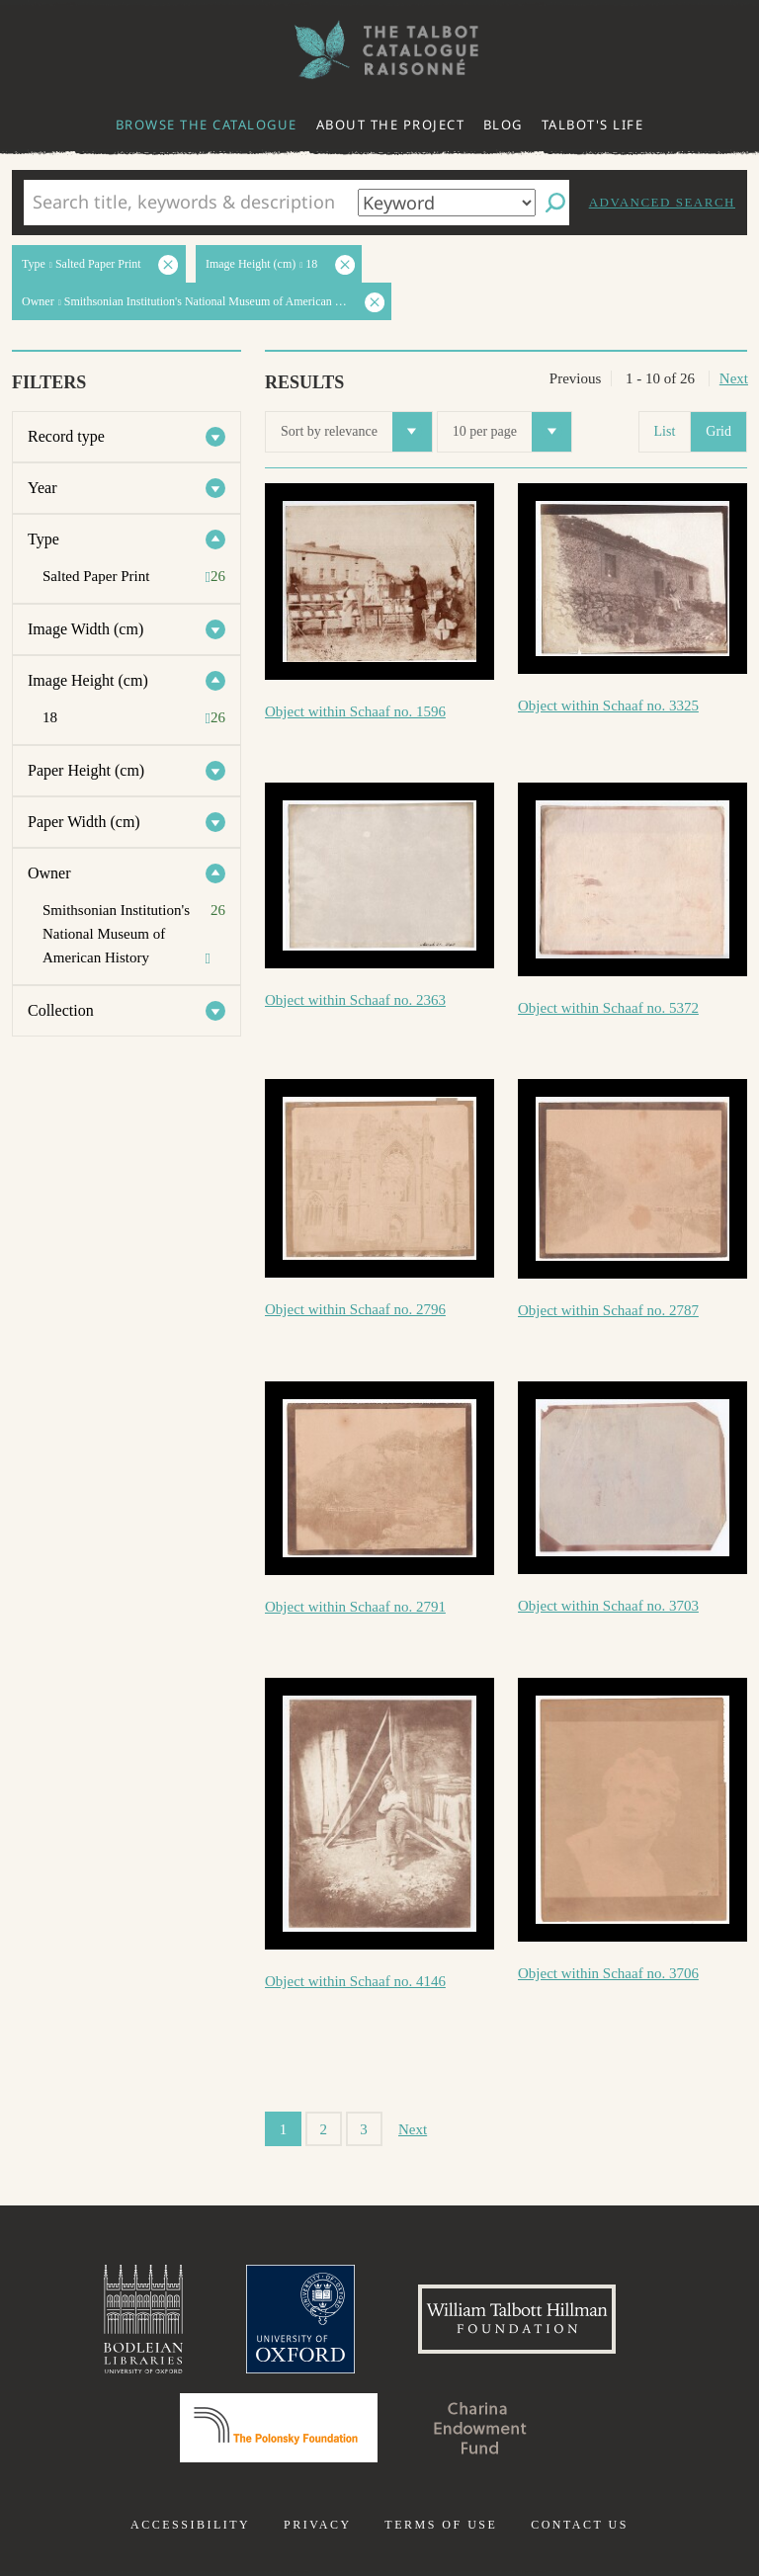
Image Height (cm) (88, 680)
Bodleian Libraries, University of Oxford (143, 2319)
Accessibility (190, 2525)
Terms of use (440, 2525)
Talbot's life (593, 124)
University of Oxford (300, 2319)
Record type (66, 436)
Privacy (318, 2525)
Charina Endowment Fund (480, 2427)
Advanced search (662, 202)
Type (43, 539)
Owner (49, 873)
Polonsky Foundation (279, 2427)
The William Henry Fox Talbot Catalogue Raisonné (379, 50)
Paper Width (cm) (84, 821)
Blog (503, 124)
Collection (61, 1010)
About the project (390, 124)
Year (42, 487)
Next (733, 378)
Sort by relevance (356, 432)
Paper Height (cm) (86, 770)
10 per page (512, 432)
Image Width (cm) (85, 629)
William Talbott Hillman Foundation (517, 2319)
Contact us (580, 2525)
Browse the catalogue (206, 124)
